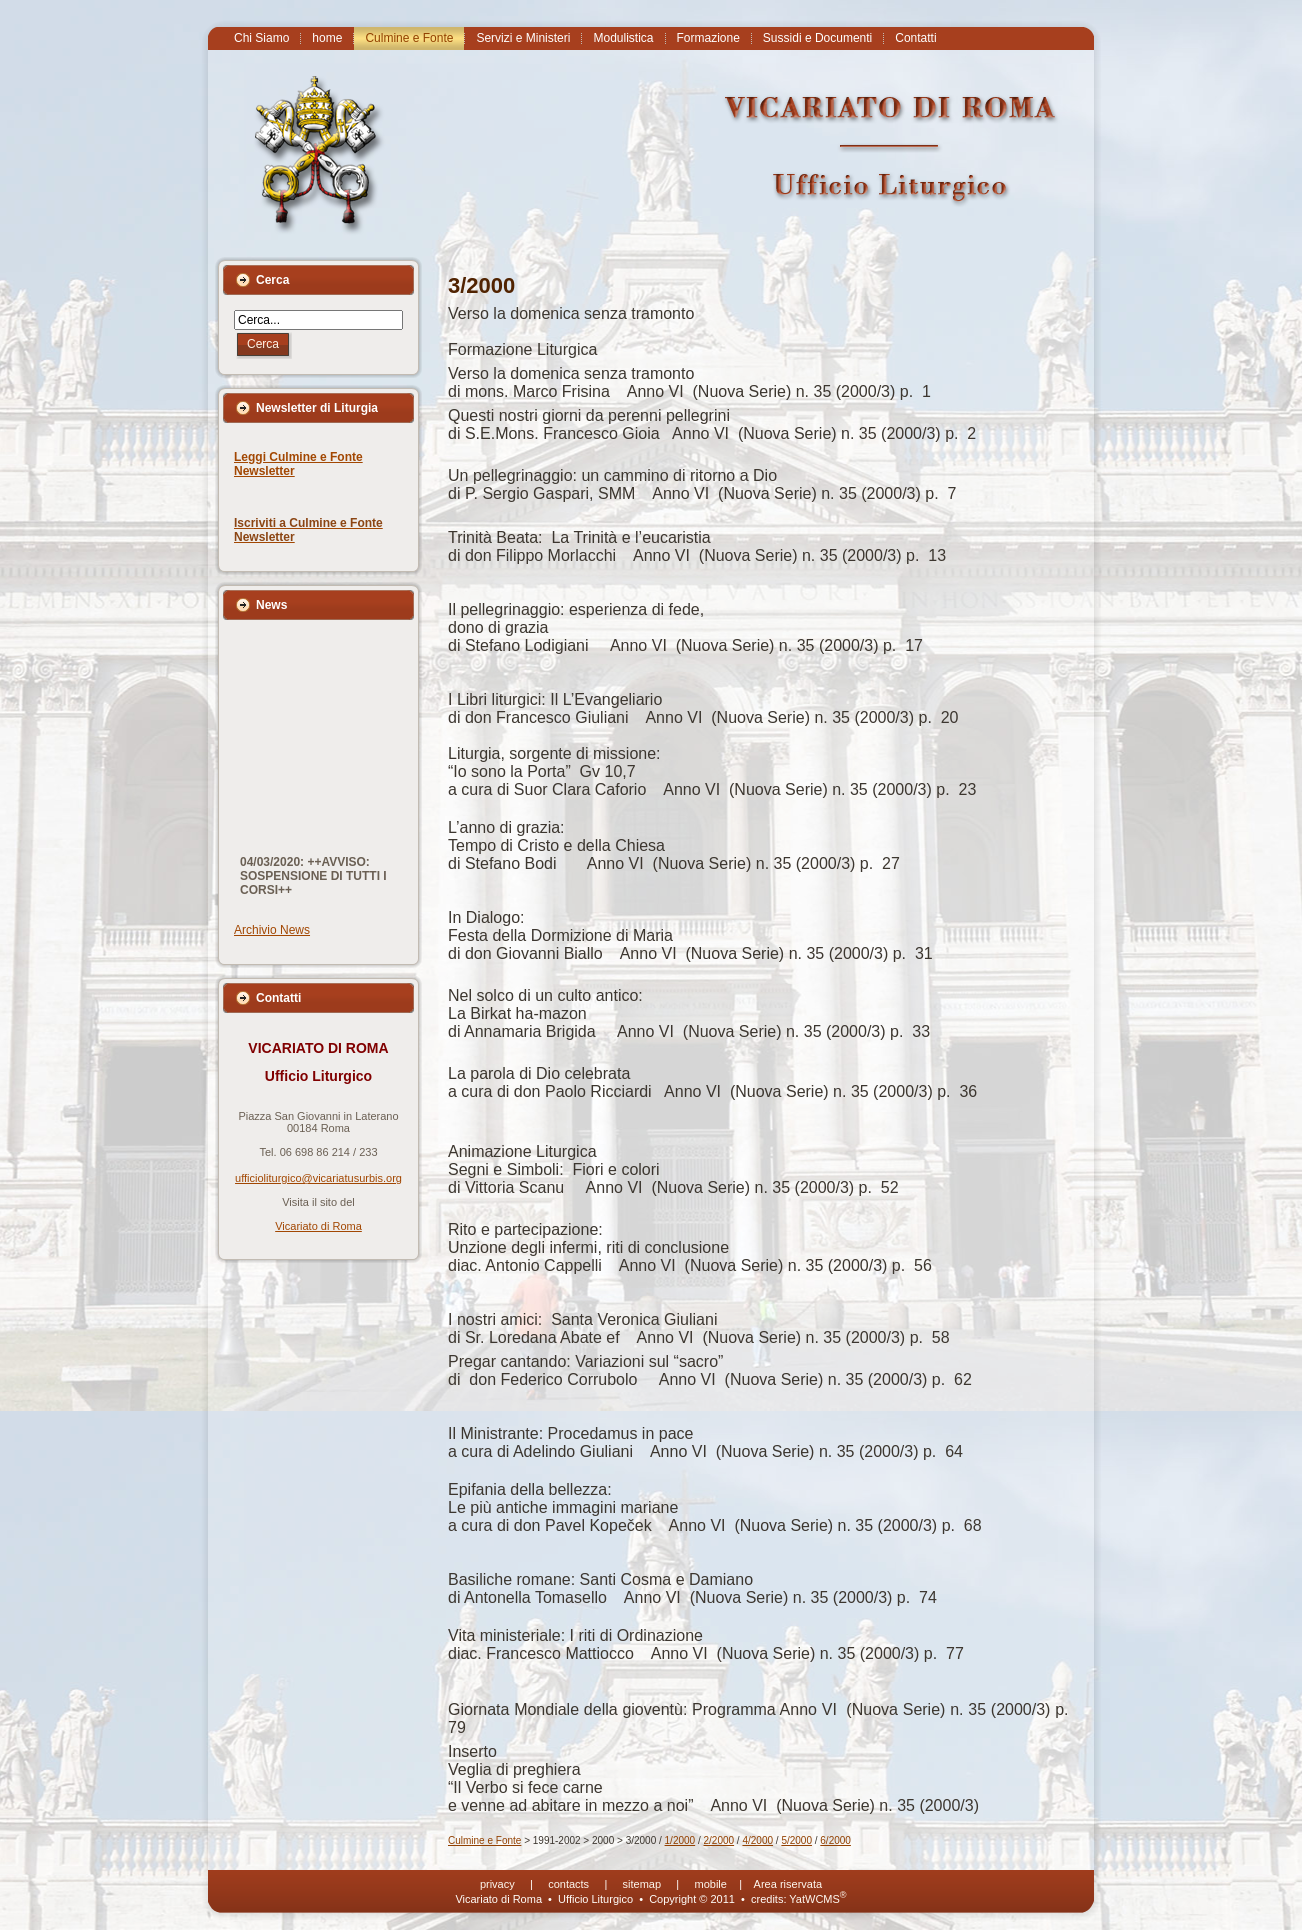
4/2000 (757, 1840)
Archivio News (272, 930)
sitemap (642, 1884)
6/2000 (835, 1840)
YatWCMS (817, 1899)
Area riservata (788, 1884)
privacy (497, 1884)
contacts (568, 1884)
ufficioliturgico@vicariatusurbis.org (318, 1178)
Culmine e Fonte (484, 1840)
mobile (711, 1884)
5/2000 (796, 1840)
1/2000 (680, 1840)
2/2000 (719, 1840)
